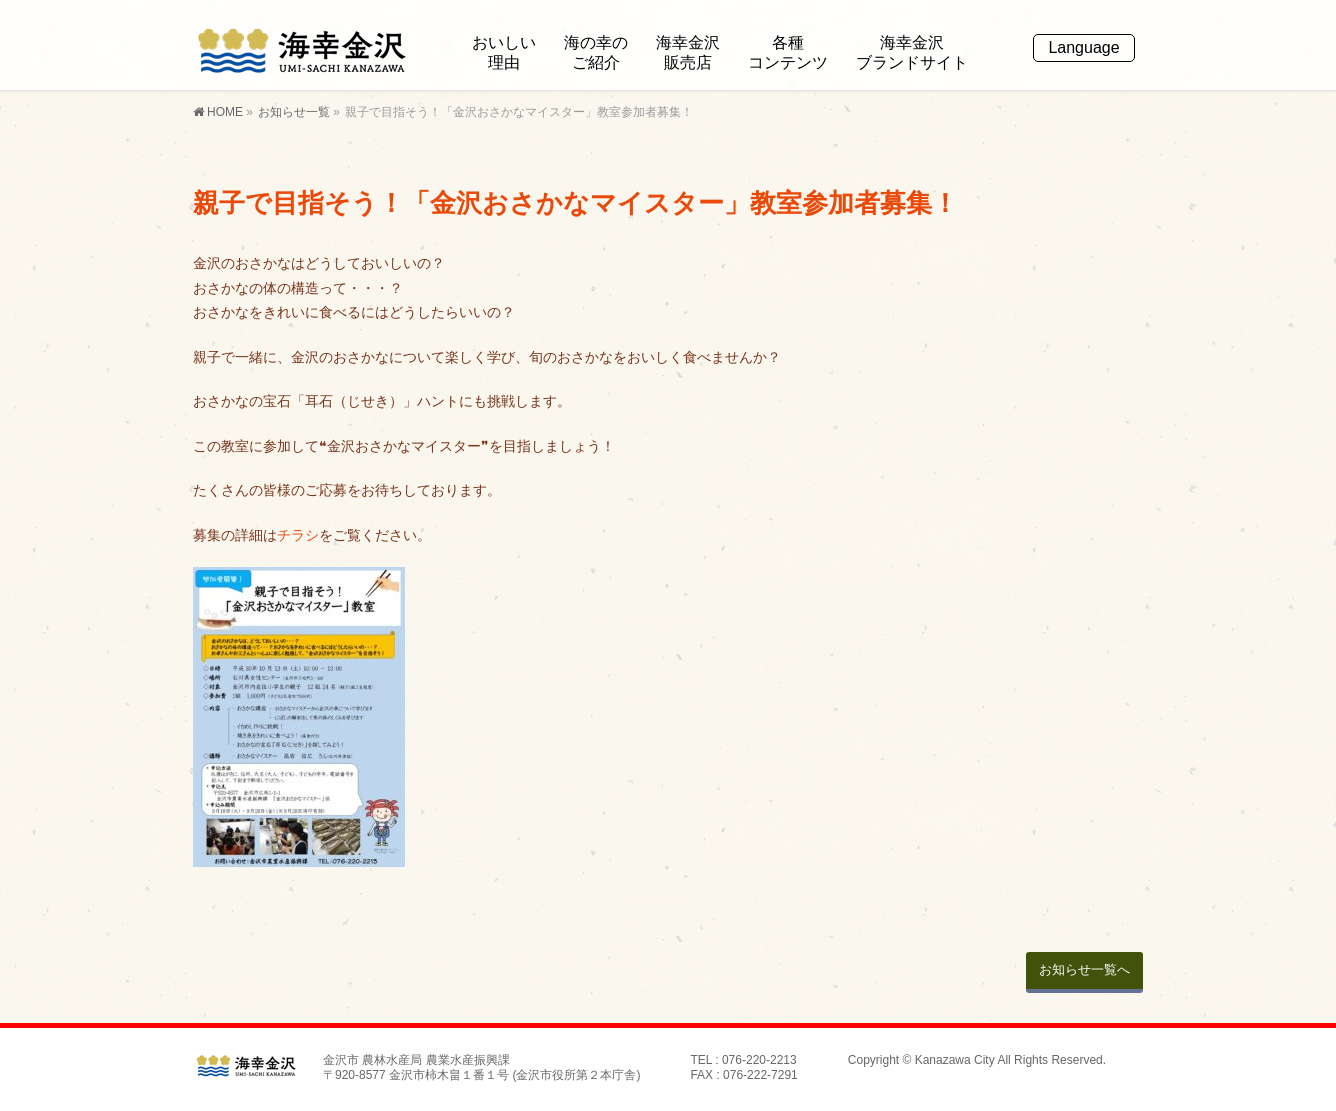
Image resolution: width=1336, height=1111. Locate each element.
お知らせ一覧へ (1084, 969)
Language (1083, 47)
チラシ (298, 535)
